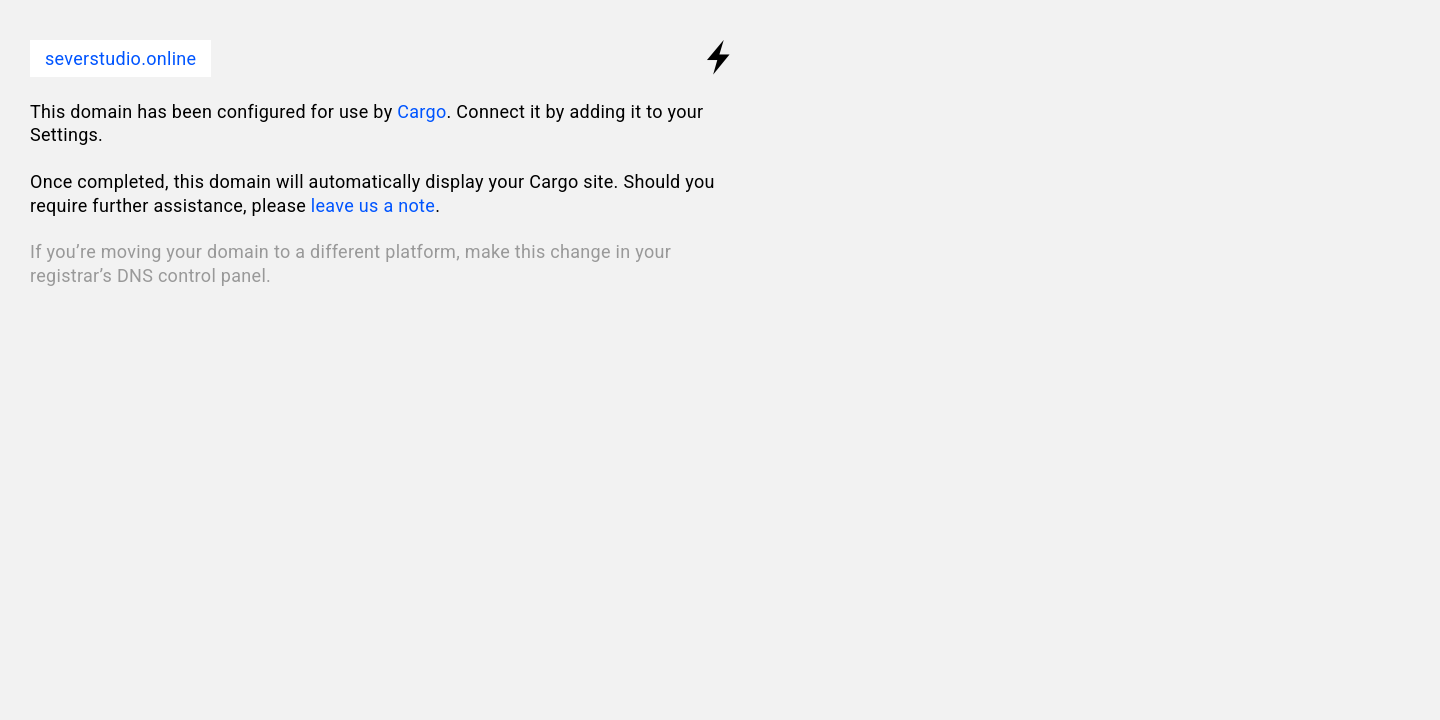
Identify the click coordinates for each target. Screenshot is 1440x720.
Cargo (421, 111)
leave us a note (373, 205)
